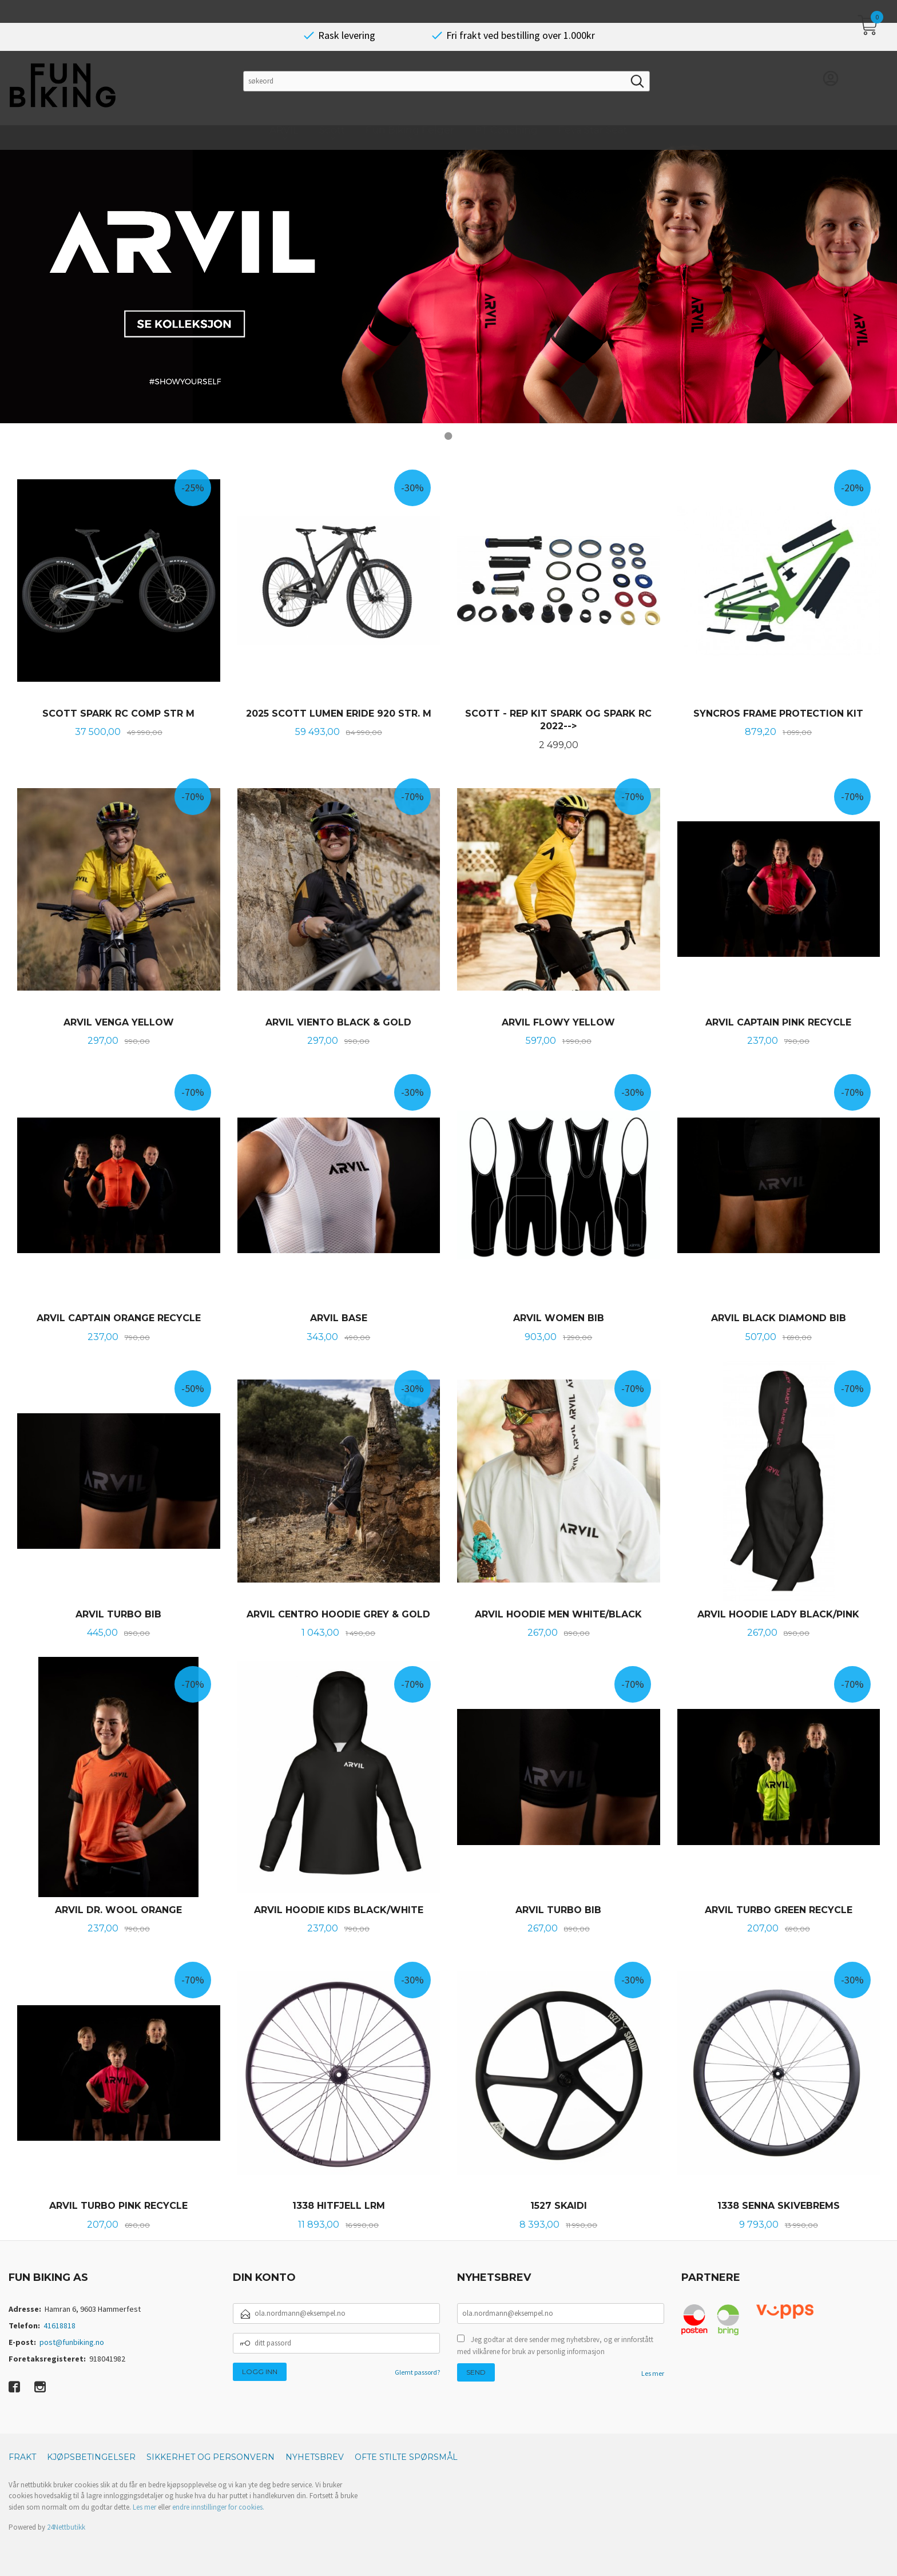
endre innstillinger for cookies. (218, 2506)
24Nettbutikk (66, 2526)
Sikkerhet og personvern (210, 2456)
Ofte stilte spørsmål (406, 2456)
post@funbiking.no (71, 2341)
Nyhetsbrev (314, 2456)
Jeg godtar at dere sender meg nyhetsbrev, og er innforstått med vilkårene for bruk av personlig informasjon (555, 2345)
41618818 (59, 2325)
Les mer (652, 2372)
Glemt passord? (417, 2371)
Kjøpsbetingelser (91, 2456)
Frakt (22, 2456)
